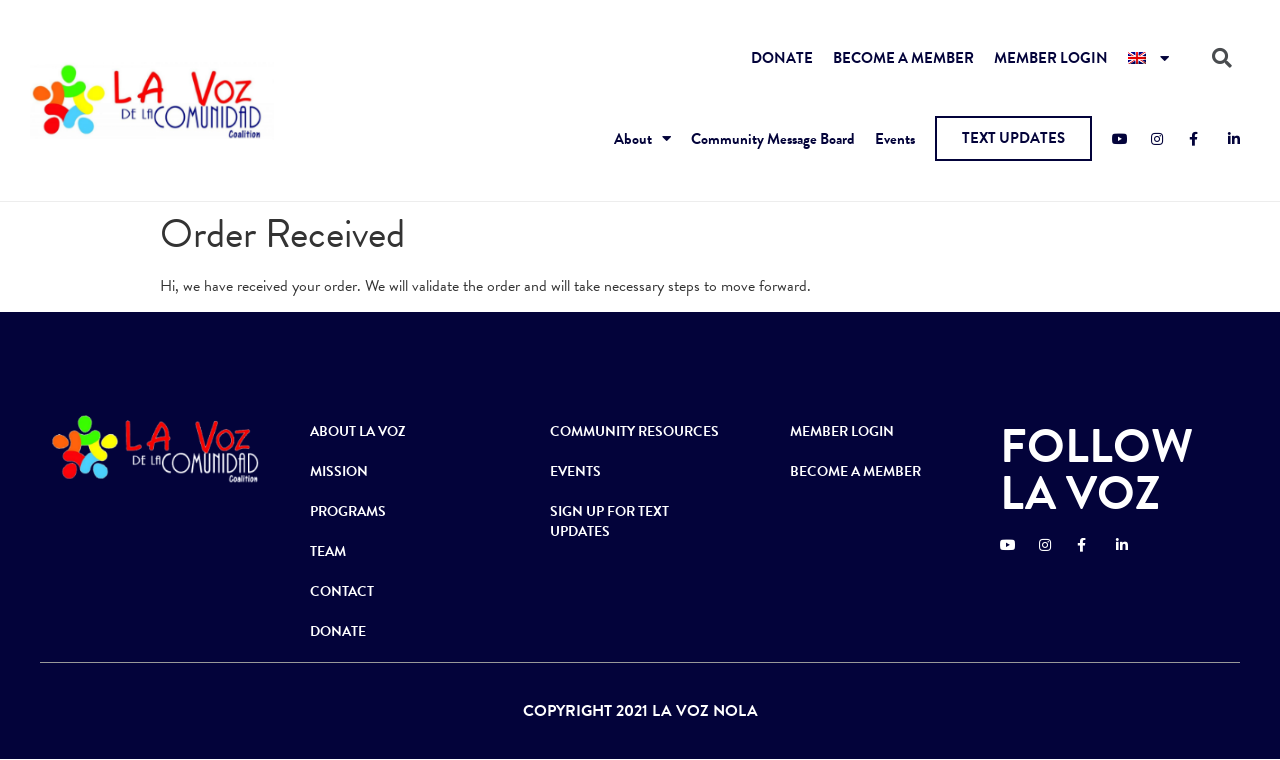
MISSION (339, 471)
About (642, 138)
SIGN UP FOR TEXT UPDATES (609, 521)
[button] (1013, 138)
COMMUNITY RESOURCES (634, 431)
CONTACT (342, 591)
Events (895, 139)
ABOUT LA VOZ (358, 431)
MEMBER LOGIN (1051, 58)
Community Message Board (773, 139)
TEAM (328, 551)
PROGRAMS (348, 511)
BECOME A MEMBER (903, 58)
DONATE (782, 58)
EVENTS (575, 471)
